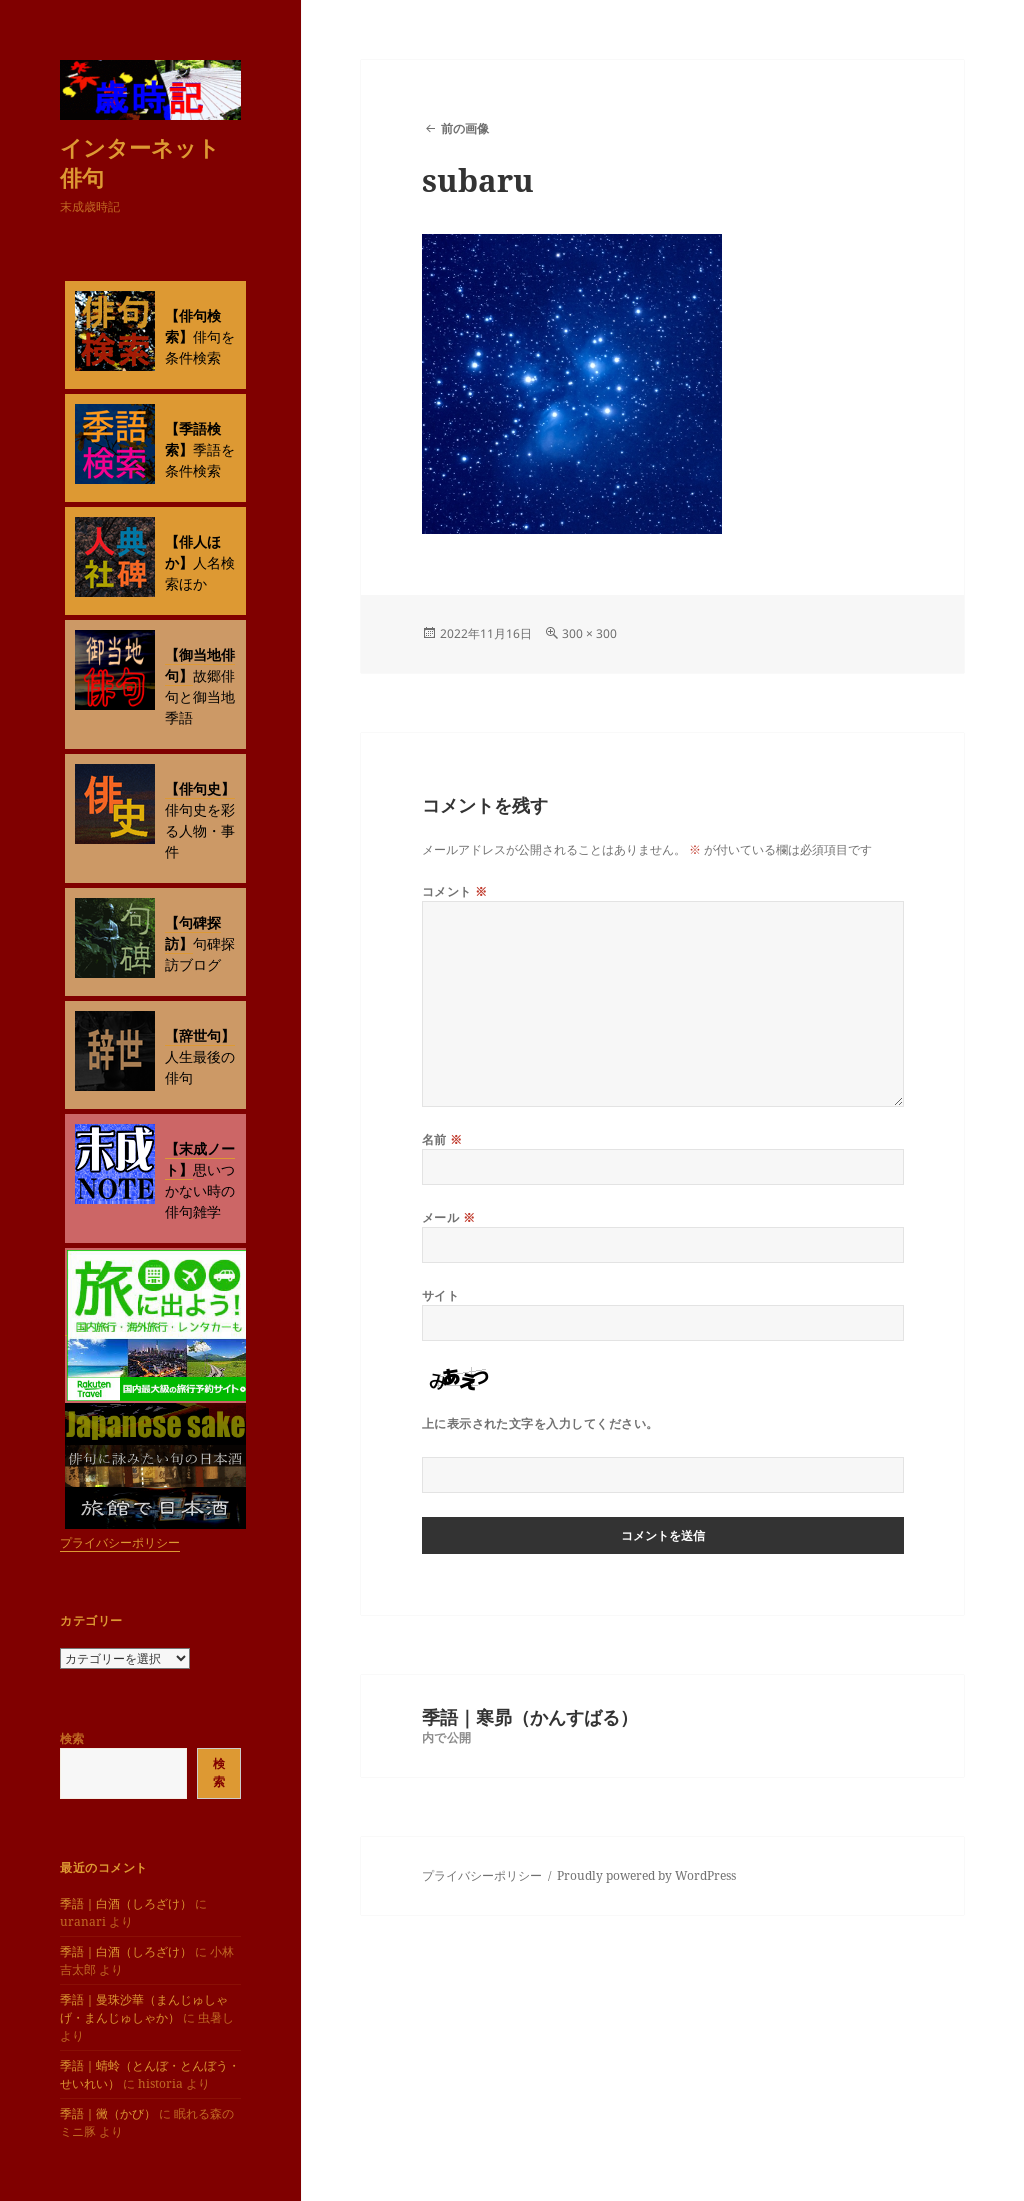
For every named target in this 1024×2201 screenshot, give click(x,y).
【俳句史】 (200, 788)
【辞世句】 (200, 1035)
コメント (455, 891)
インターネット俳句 (140, 162)
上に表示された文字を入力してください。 (540, 1423)
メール (448, 1217)
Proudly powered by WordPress (646, 1875)
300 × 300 (589, 633)
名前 (442, 1139)
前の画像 (465, 128)
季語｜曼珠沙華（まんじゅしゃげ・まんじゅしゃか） (144, 2008)
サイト (440, 1295)
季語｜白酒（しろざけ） (126, 1903)
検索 (72, 1738)
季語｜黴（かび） (108, 2113)
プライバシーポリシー (120, 1542)
